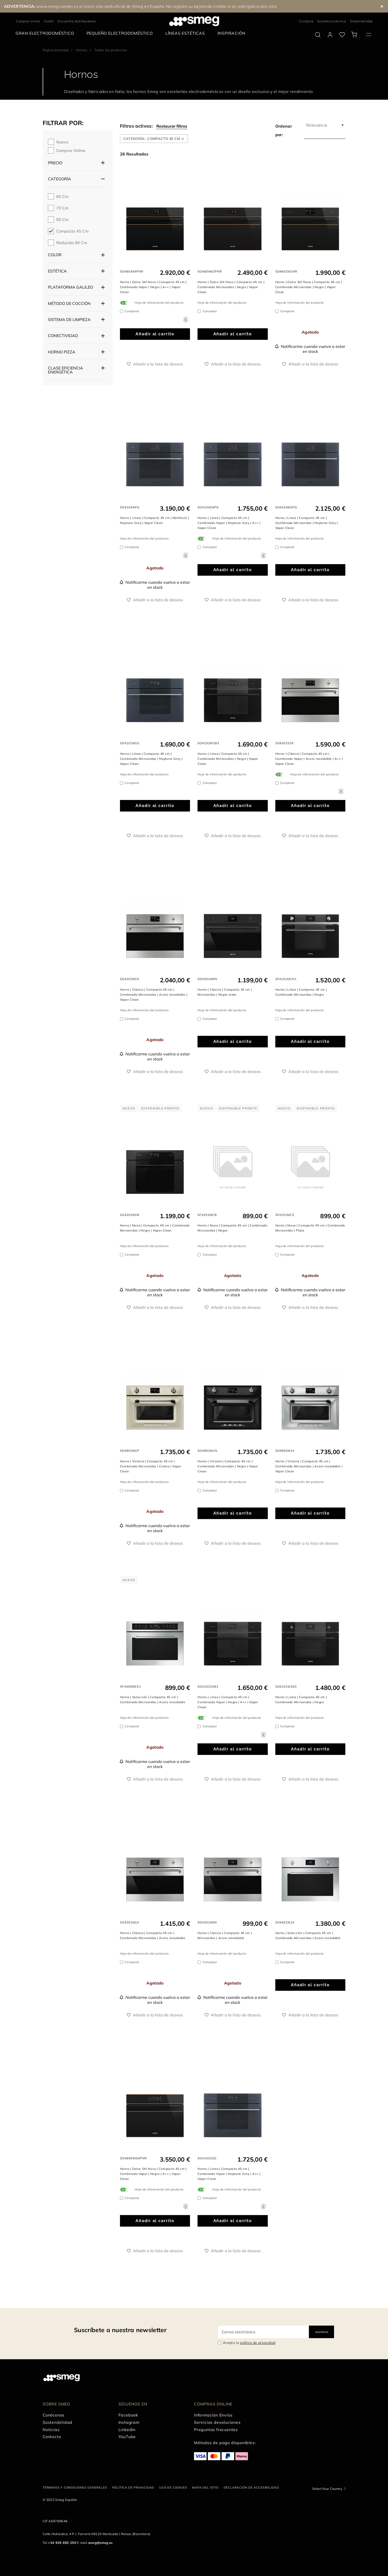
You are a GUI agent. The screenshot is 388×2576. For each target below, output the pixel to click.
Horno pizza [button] (61, 351)
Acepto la (249, 2342)
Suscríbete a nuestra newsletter (120, 2330)
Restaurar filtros (171, 126)
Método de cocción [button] (69, 303)
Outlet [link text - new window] (49, 21)
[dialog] (185, 319)
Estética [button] (57, 271)
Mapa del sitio (205, 2487)
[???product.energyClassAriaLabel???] (125, 302)
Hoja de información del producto (159, 302)
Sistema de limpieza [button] (69, 319)
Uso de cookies (173, 2487)
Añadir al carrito (155, 334)
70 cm (62, 207)
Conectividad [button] (63, 335)
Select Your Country (327, 2489)
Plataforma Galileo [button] (70, 287)
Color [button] (54, 254)
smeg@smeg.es (100, 2543)
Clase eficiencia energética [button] (65, 369)
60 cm (62, 196)
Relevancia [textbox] (316, 125)
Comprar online (28, 21)
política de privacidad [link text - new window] (257, 2342)
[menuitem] (46, 33)
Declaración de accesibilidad (251, 2487)
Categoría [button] (59, 178)
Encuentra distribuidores (77, 21)
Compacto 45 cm (72, 231)
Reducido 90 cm (71, 242)
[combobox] (324, 125)
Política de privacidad (133, 2487)
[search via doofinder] (317, 34)
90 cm (62, 219)
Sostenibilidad (361, 21)
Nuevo (62, 141)
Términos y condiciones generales (75, 2487)
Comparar (132, 311)
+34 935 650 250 (62, 2543)
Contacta (306, 21)
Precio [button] (55, 162)
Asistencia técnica (331, 21)
